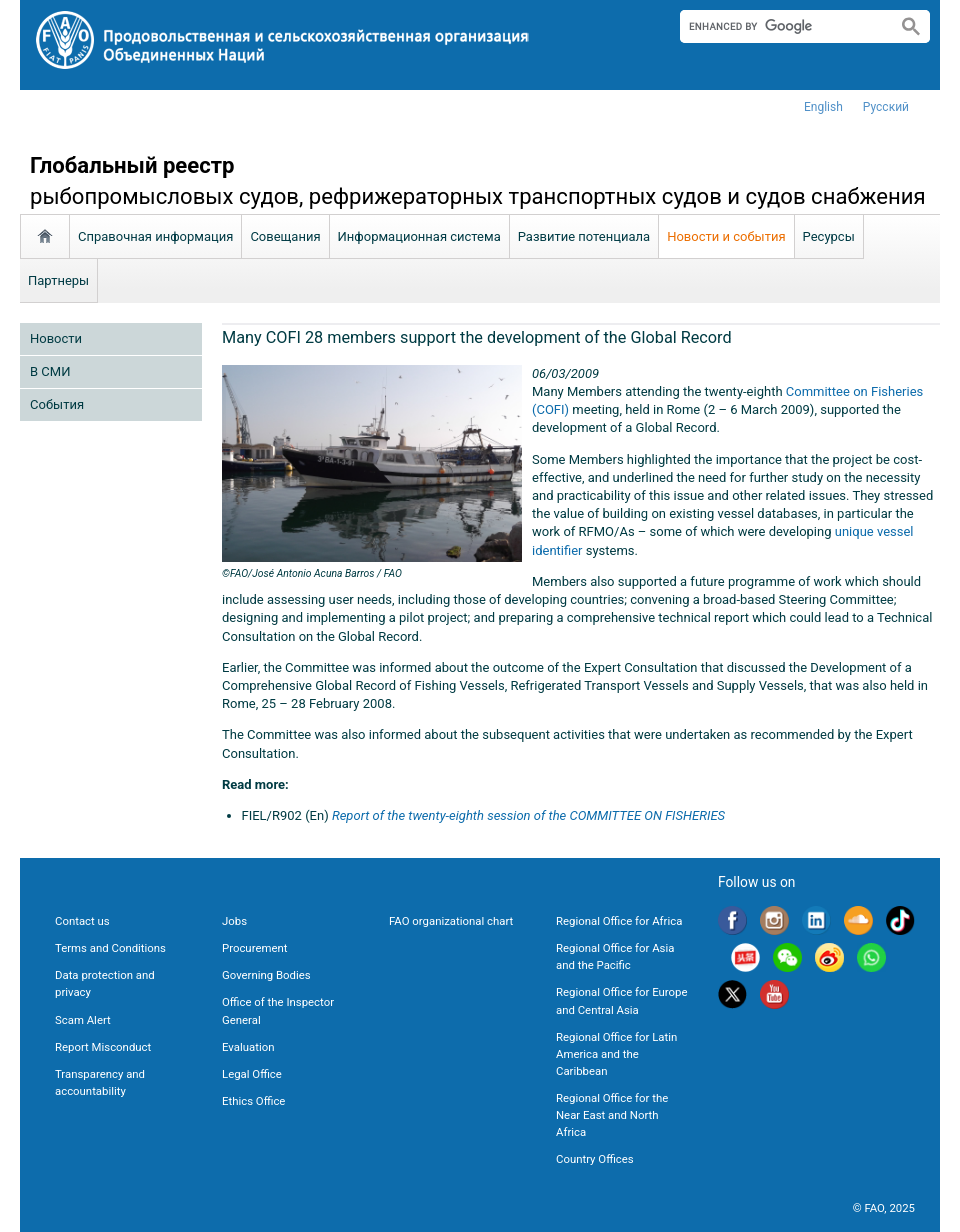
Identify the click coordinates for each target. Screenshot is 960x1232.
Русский (886, 107)
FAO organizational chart (451, 921)
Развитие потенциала (584, 236)
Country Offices (595, 1159)
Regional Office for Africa (619, 921)
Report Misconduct (103, 1047)
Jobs (234, 921)
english (823, 107)
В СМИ (50, 371)
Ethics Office (253, 1101)
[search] (780, 26)
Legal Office (252, 1074)
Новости (56, 338)
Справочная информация (155, 236)
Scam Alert (83, 1020)
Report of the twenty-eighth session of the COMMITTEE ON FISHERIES (528, 815)
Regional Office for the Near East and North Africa (612, 1115)
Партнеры (58, 280)
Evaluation (248, 1047)
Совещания (285, 236)
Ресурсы (829, 236)
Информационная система (419, 236)
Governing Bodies (266, 975)
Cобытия (57, 404)
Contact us (82, 921)
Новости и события (726, 236)
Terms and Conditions (110, 948)
